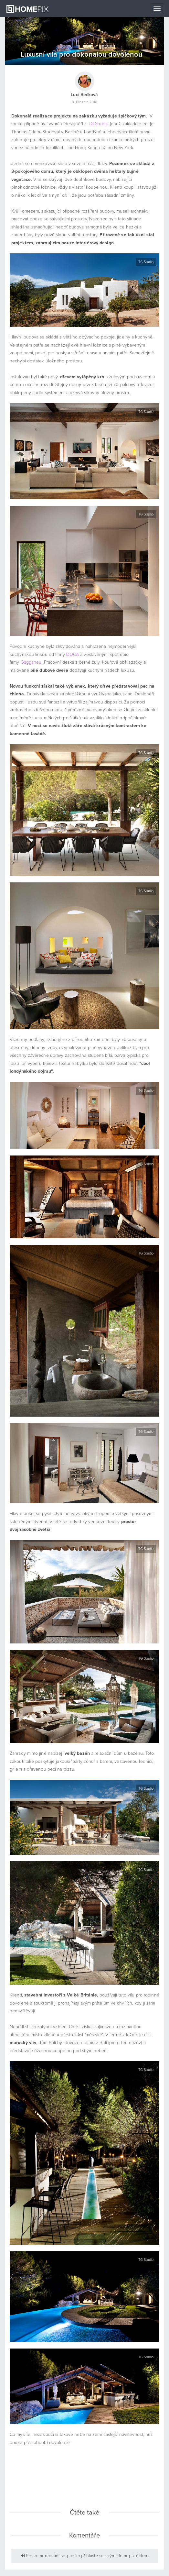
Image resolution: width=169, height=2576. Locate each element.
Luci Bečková (84, 95)
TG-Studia (98, 124)
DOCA (73, 654)
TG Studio (145, 262)
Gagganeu (31, 662)
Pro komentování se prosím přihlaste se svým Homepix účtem (85, 2555)
